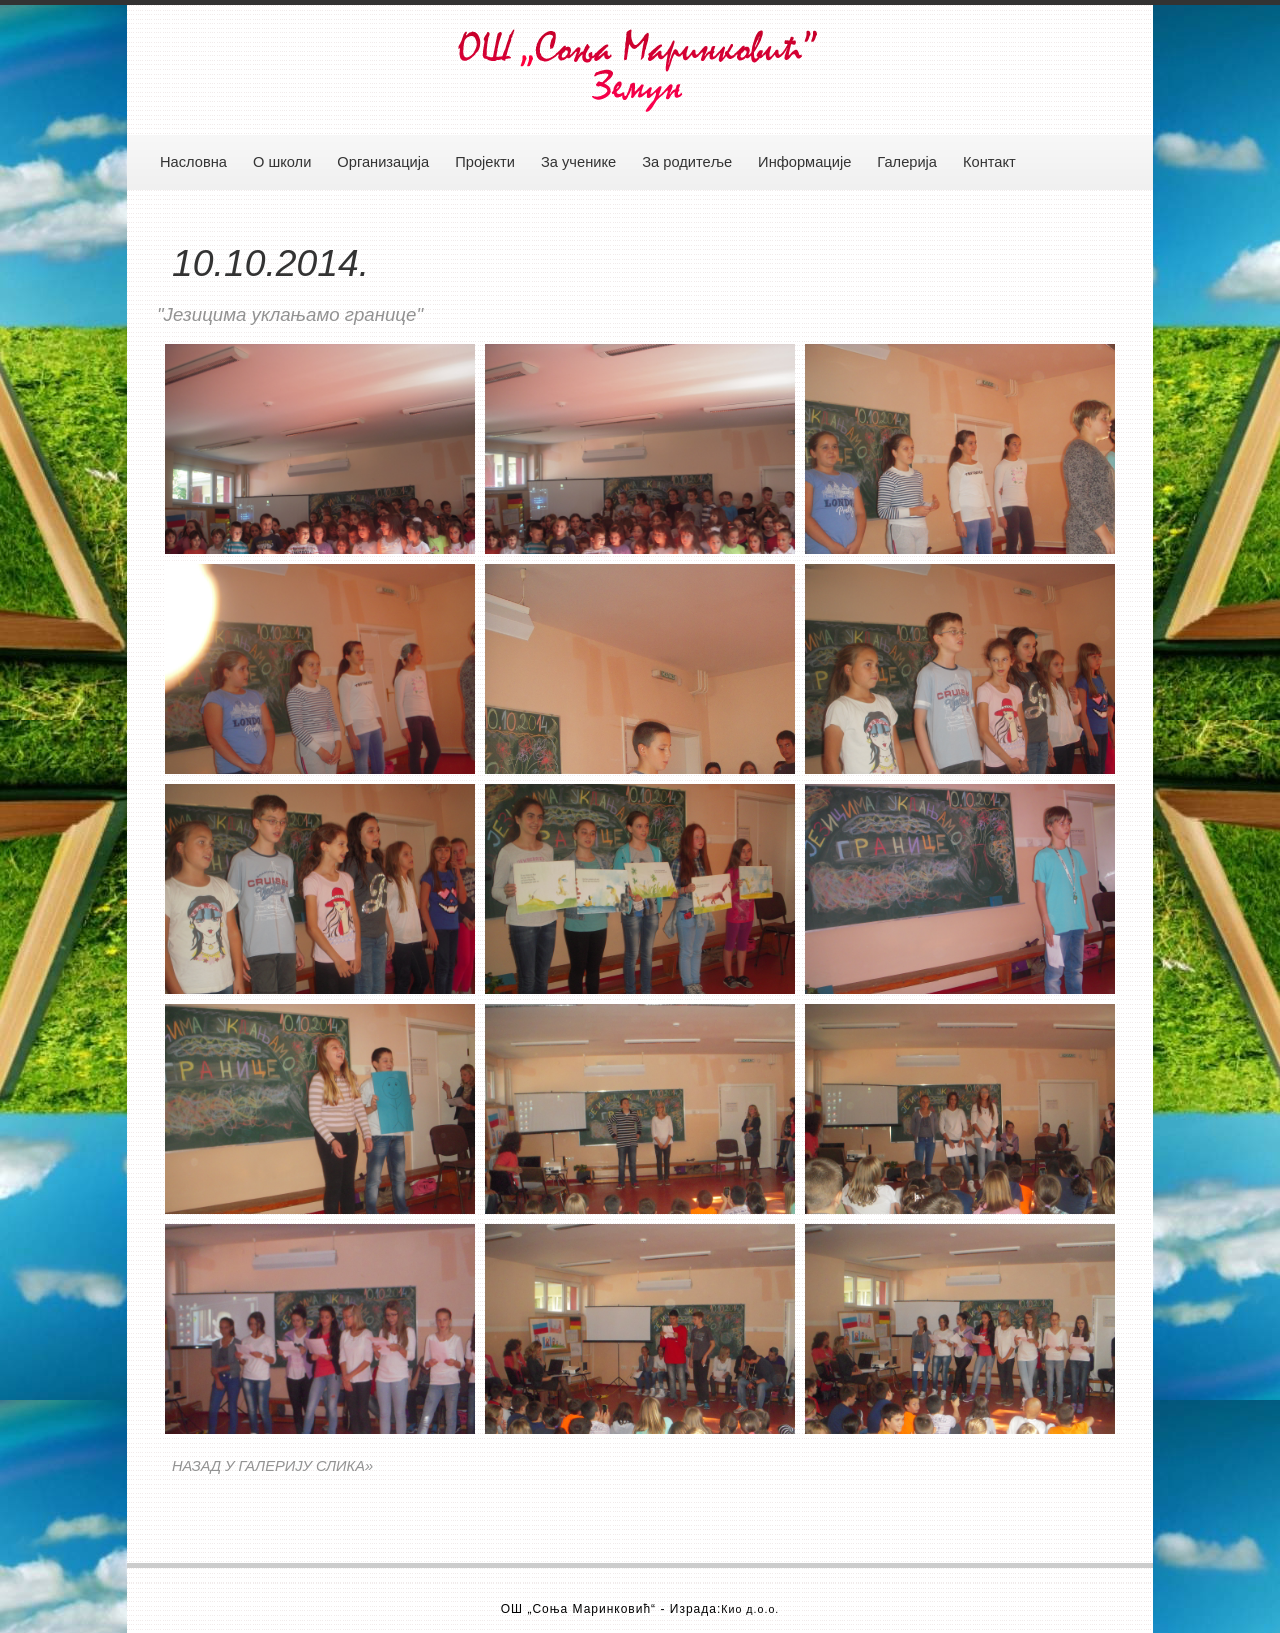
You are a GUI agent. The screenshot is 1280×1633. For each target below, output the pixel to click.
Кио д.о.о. (750, 1609)
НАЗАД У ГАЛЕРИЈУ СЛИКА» (272, 1466)
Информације (804, 162)
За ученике (578, 162)
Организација (383, 162)
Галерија (907, 162)
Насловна (193, 162)
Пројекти (485, 162)
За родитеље (687, 162)
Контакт (989, 162)
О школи (282, 162)
